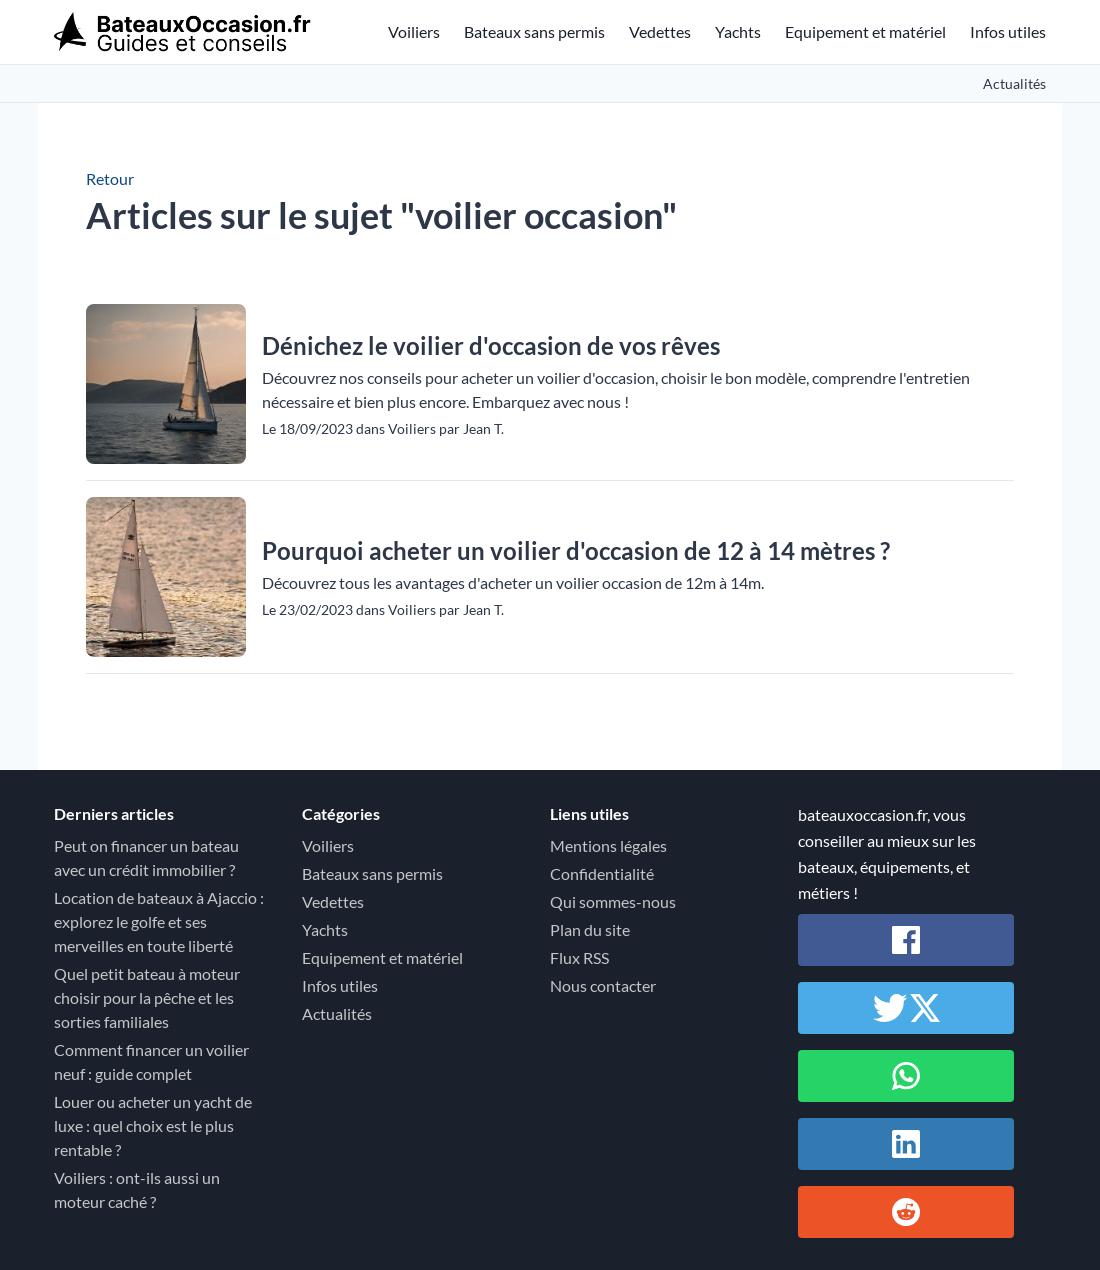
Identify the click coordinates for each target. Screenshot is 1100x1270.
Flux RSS (579, 957)
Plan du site (590, 929)
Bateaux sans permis (534, 31)
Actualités (1014, 83)
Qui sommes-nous (613, 901)
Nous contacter (603, 985)
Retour (110, 178)
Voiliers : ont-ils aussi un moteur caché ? (137, 1189)
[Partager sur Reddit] (906, 1212)
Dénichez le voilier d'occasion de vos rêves (491, 345)
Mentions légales (608, 845)
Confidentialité (602, 873)
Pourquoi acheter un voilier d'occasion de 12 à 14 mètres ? (576, 550)
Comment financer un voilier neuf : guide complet (151, 1061)
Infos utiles (1008, 31)
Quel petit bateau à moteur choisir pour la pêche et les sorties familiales (147, 997)
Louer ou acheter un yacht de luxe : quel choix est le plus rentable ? (153, 1125)
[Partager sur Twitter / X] (906, 1008)
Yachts (738, 31)
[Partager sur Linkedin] (906, 1144)
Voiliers (414, 31)
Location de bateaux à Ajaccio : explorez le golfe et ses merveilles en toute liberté (159, 921)
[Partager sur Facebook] (906, 940)
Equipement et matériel (865, 31)
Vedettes (660, 31)
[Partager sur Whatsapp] (906, 1076)
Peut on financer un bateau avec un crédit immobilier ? (146, 857)
